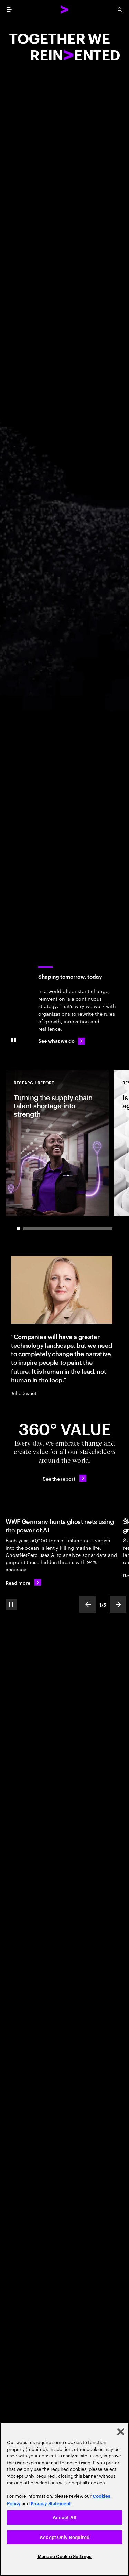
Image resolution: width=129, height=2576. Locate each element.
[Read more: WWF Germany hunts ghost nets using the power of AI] (23, 1582)
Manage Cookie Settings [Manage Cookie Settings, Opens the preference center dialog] (64, 2556)
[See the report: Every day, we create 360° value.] (64, 1478)
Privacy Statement (51, 2503)
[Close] (120, 2431)
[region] (64, 2499)
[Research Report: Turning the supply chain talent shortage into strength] (57, 1143)
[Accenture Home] (64, 9)
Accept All (64, 2517)
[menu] (9, 9)
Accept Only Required (64, 2537)
